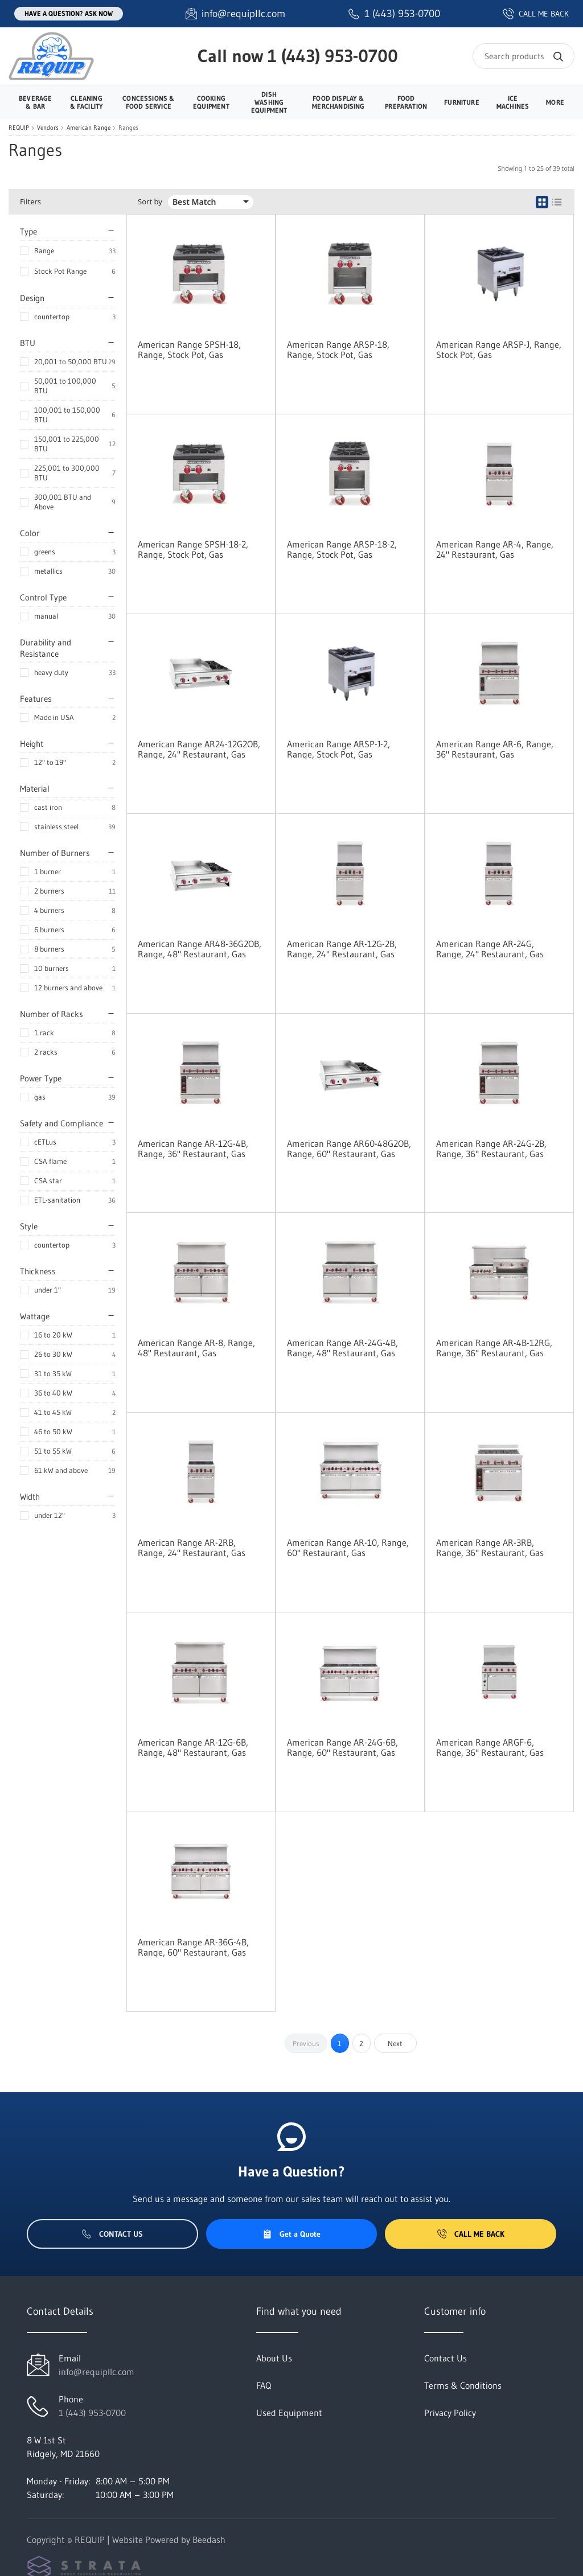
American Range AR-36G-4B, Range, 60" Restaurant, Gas (193, 1947)
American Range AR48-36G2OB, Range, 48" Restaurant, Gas (199, 949)
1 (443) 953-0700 (333, 56)
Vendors (48, 127)
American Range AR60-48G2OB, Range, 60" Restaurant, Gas (349, 1148)
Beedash (208, 2539)
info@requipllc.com (96, 2371)
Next (395, 2043)
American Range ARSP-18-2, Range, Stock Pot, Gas (342, 549)
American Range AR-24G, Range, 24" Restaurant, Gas (490, 949)
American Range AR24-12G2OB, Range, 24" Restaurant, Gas (199, 749)
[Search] (523, 56)
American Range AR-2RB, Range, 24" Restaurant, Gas (191, 1547)
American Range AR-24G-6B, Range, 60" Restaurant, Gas (342, 1747)
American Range (88, 127)
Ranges (128, 127)
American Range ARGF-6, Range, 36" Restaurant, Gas (490, 1747)
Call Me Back (470, 2234)
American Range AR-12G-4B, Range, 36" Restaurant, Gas (193, 1148)
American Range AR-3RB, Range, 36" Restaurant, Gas (490, 1547)
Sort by (150, 201)
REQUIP (19, 127)
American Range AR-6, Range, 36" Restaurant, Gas (494, 749)
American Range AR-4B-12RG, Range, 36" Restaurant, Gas (494, 1348)
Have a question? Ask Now (68, 13)
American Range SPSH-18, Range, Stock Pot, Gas (189, 349)
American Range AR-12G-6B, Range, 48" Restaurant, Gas (193, 1747)
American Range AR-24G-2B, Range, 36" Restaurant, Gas (491, 1148)
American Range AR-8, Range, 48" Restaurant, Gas (196, 1348)
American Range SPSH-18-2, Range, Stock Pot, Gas (193, 549)
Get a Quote (291, 2234)
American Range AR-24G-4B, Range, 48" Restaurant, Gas (342, 1348)
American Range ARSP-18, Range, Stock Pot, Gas (338, 349)
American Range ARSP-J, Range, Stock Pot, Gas (498, 349)
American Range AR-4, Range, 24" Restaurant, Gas (494, 549)
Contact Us (112, 2234)
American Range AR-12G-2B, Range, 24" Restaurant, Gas (342, 949)
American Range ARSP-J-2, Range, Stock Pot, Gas (338, 749)
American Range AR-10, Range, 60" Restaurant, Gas (348, 1547)
